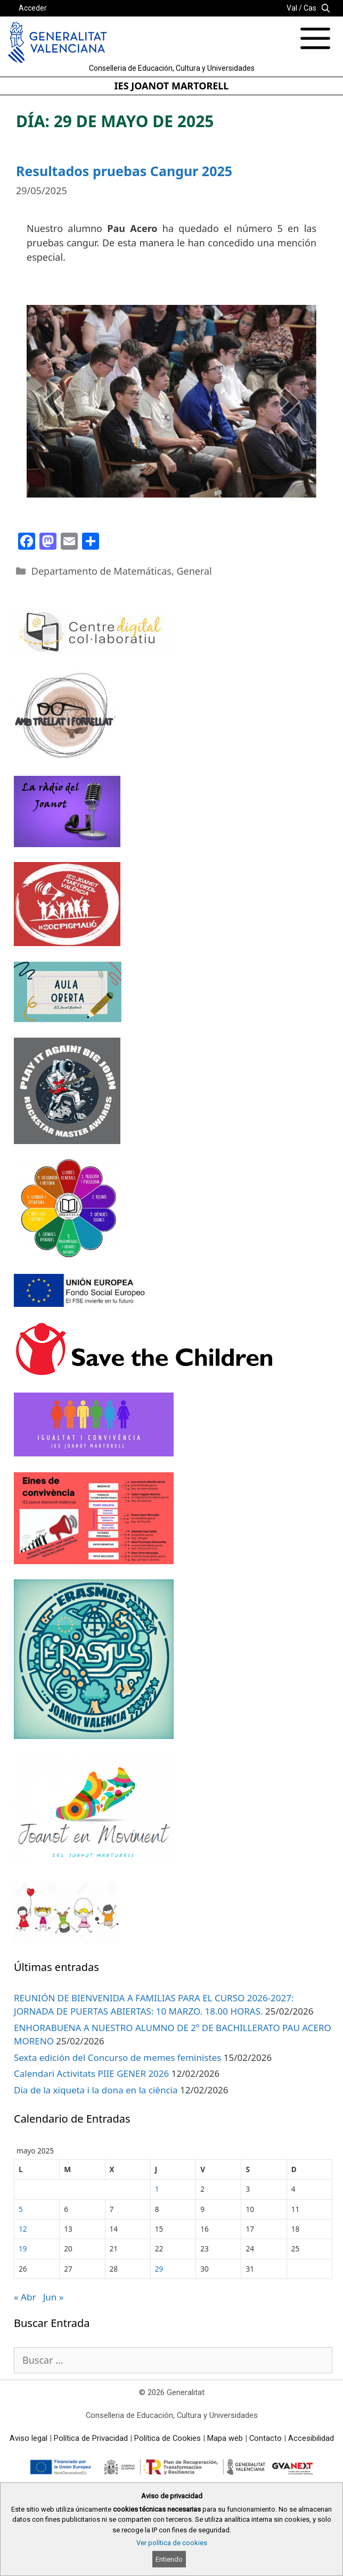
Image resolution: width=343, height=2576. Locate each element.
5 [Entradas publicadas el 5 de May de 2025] (21, 2209)
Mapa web (225, 2438)
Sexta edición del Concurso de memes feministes (117, 2057)
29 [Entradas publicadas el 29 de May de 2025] (159, 2269)
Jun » (53, 2297)
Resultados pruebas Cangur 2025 (124, 171)
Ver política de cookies (171, 2543)
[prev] (53, 401)
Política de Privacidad (91, 2438)
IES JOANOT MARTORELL (172, 85)
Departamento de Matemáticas (101, 571)
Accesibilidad (311, 2438)
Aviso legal (28, 2438)
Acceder (33, 8)
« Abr (25, 2297)
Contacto (265, 2438)
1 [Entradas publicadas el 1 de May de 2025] (157, 2189)
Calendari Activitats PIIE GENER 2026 (91, 2073)
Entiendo (169, 2559)
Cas (310, 8)
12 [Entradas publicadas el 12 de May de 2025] (23, 2229)
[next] (289, 401)
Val (292, 8)
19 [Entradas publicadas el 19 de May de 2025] (23, 2248)
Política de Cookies (167, 2438)
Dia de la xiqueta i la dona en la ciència (96, 2090)
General (193, 571)
